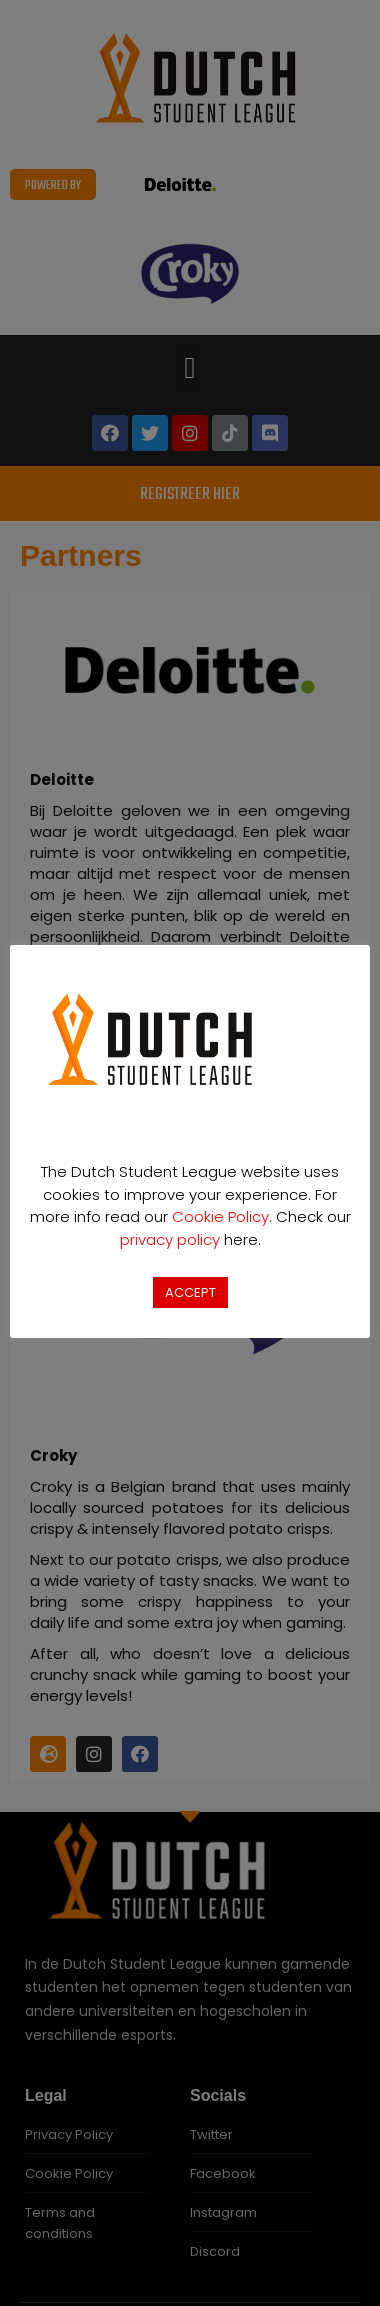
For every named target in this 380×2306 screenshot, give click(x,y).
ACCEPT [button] (190, 1292)
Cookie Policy (220, 1216)
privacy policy (170, 1239)
